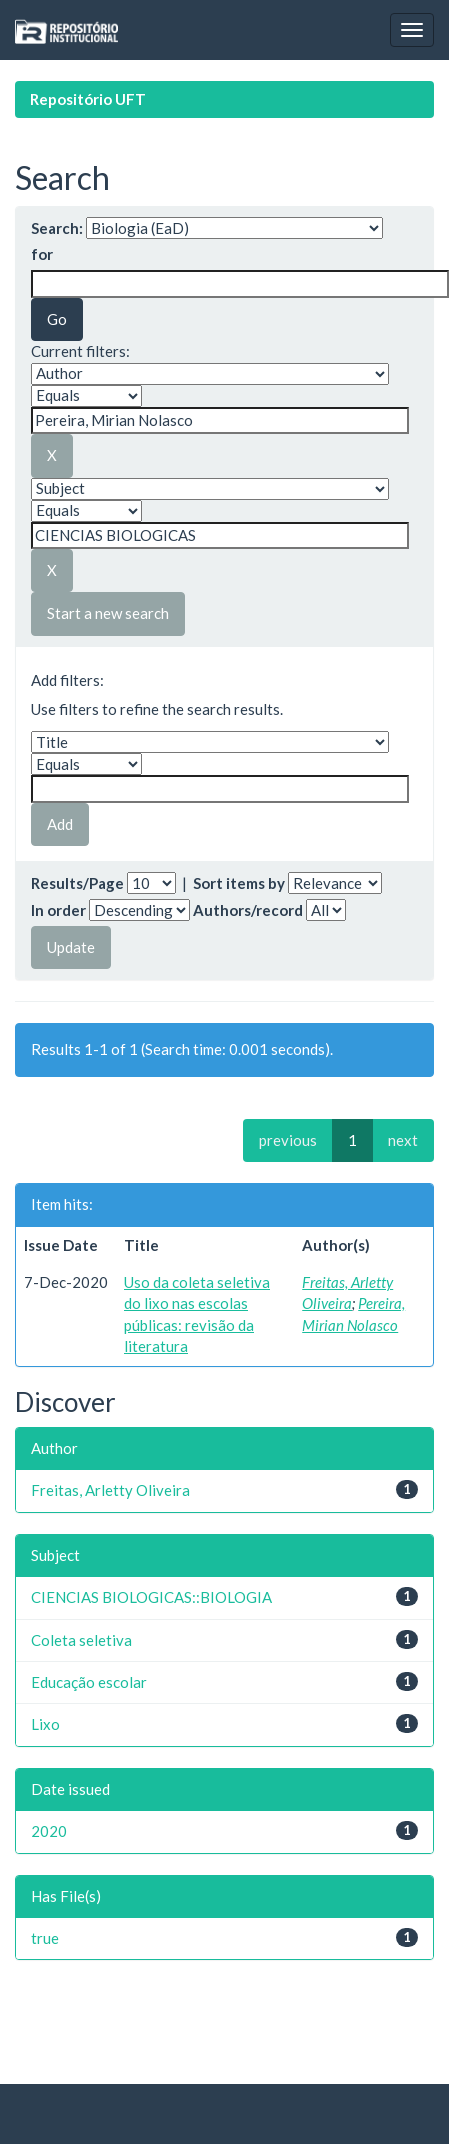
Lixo (45, 1724)
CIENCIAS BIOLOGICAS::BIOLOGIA (151, 1597)
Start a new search (108, 613)
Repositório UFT (88, 99)
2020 (49, 1831)
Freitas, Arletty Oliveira (110, 1490)
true (45, 1938)
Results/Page (77, 883)
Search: (57, 228)
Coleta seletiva (81, 1640)
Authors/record (248, 910)
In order (58, 910)
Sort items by (239, 883)
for (42, 254)
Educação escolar (89, 1682)
